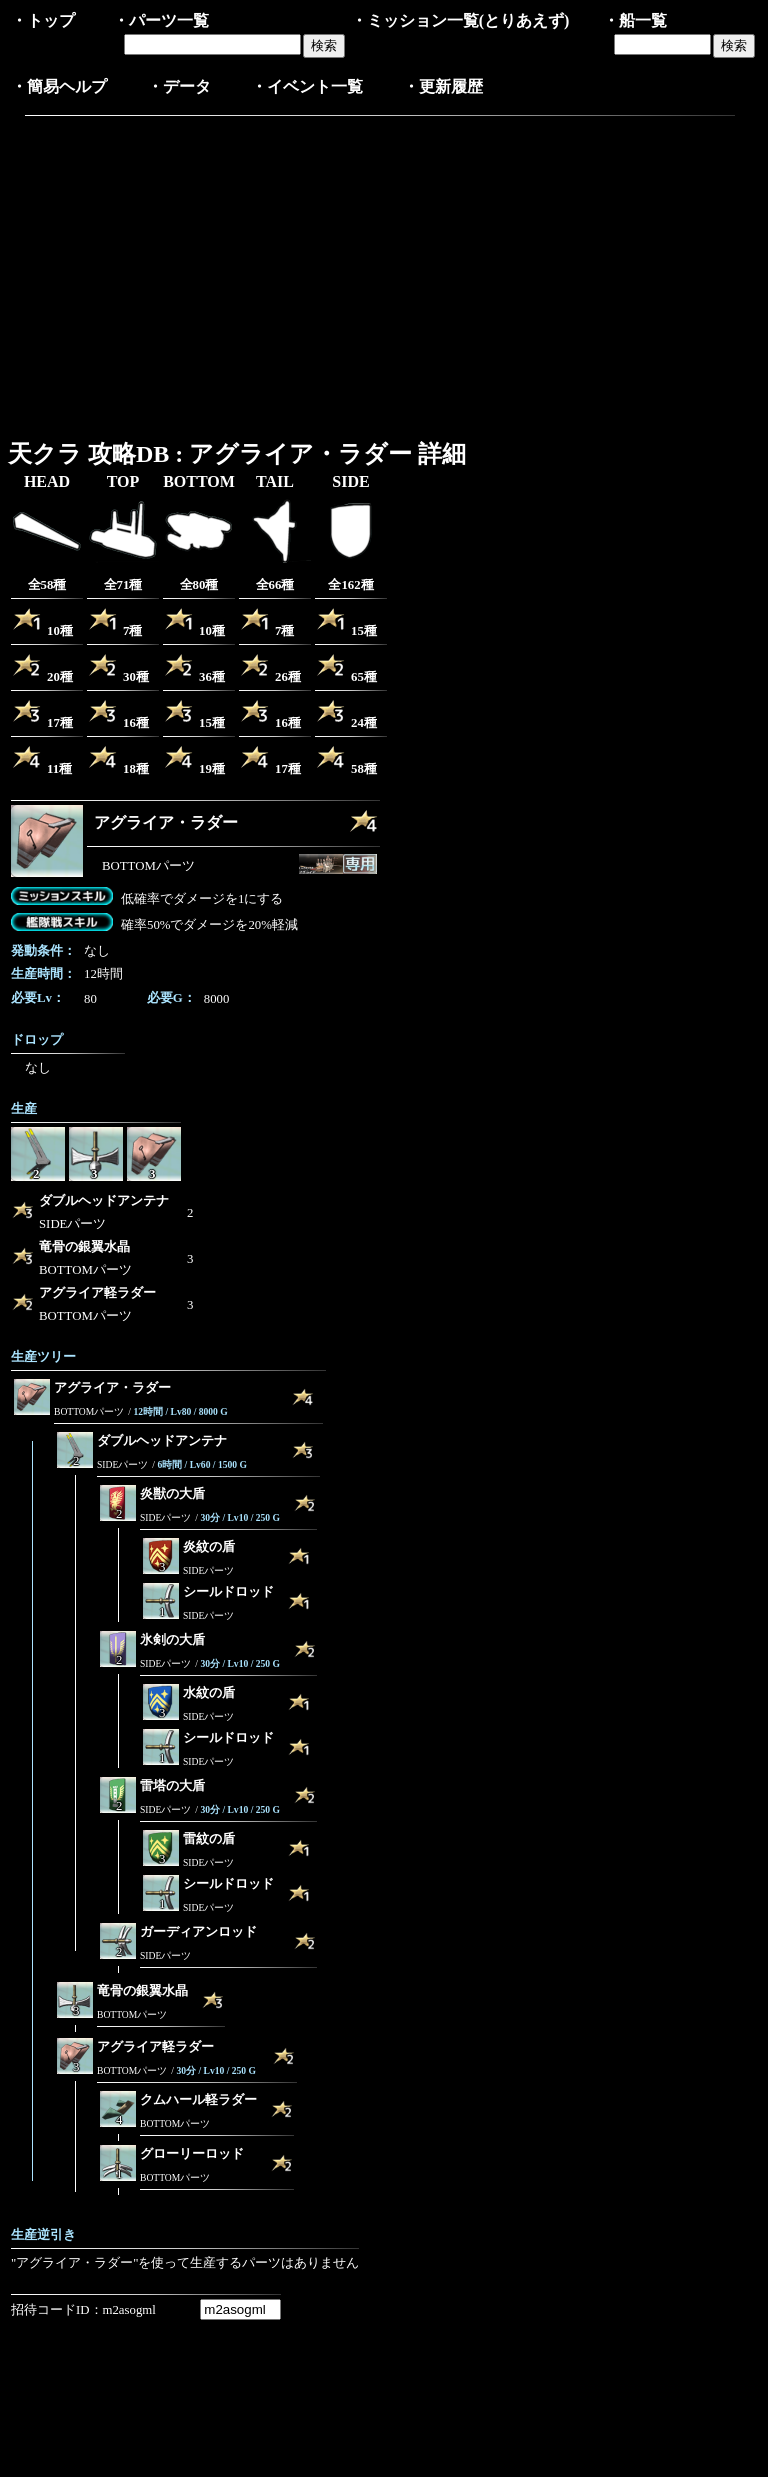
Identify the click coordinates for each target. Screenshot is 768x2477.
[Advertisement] (179, 273)
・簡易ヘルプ (59, 86)
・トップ (43, 20)
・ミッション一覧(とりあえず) (460, 20)
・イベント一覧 (307, 86)
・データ (179, 86)
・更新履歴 (443, 86)
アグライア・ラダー (166, 822)
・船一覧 (635, 20)
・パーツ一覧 (161, 20)
